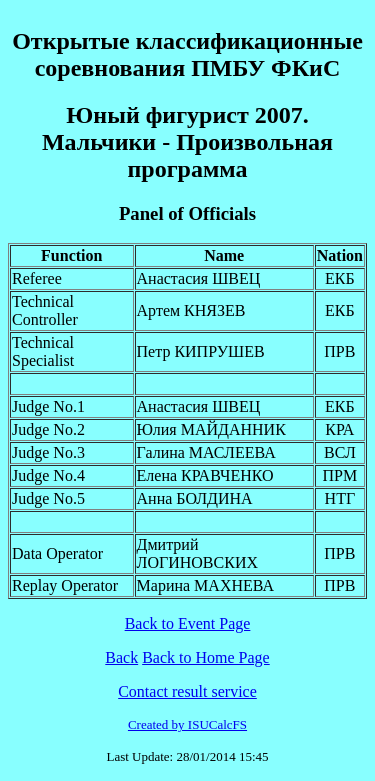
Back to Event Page (188, 623)
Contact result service (187, 691)
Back (121, 657)
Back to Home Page (206, 657)
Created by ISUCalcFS (187, 724)
